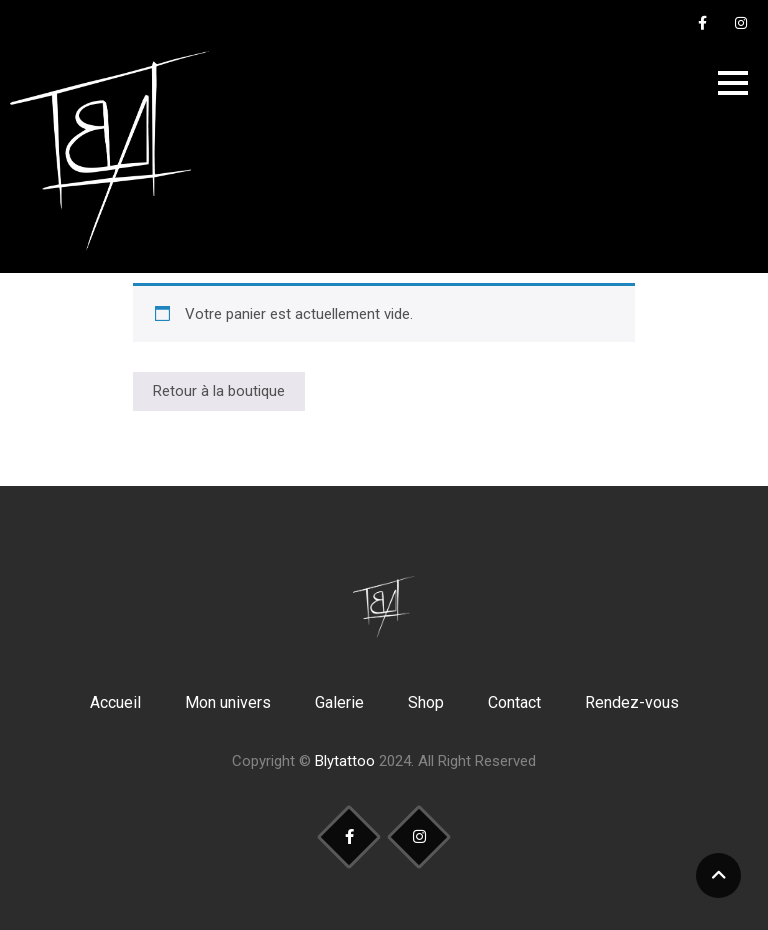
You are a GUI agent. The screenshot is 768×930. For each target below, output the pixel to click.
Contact (514, 702)
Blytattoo (345, 761)
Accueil (115, 702)
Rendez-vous (632, 702)
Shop (426, 702)
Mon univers (228, 702)
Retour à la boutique (219, 391)
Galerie (339, 702)
